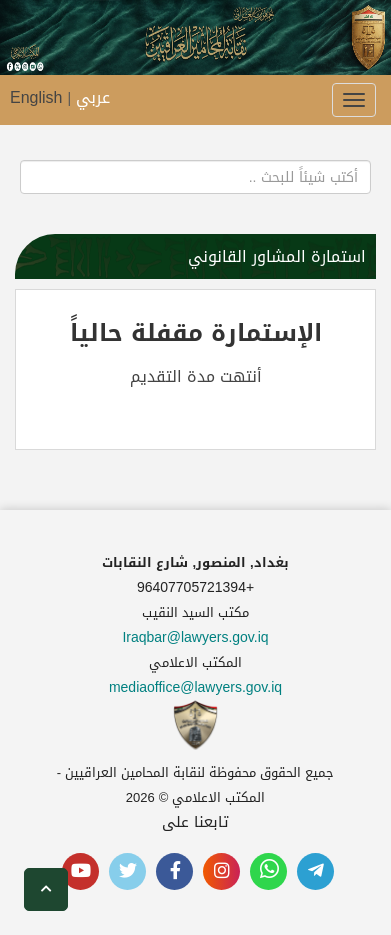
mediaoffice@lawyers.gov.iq (195, 687)
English (36, 97)
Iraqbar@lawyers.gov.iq (195, 637)
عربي (93, 97)
